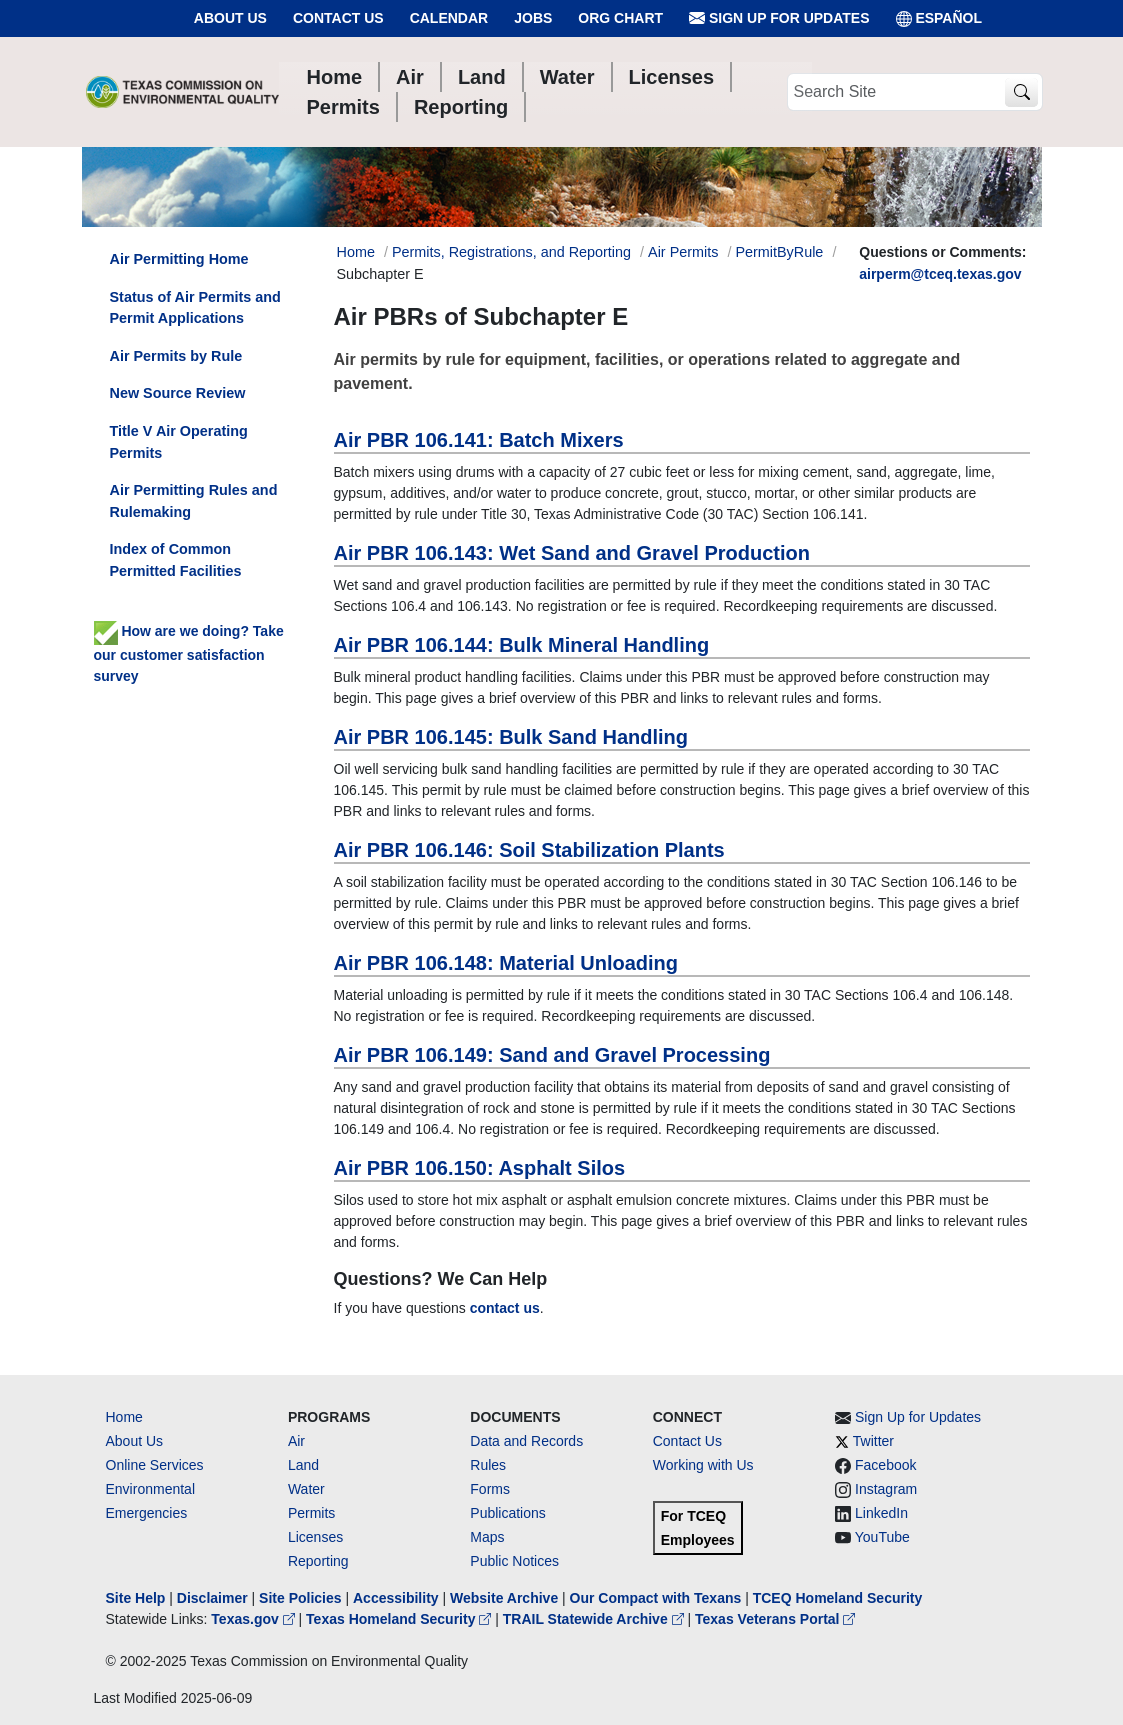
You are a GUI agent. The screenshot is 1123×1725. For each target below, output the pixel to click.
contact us (505, 1308)
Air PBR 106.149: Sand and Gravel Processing (552, 1055)
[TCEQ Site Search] (1021, 92)
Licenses (315, 1537)
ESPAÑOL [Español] (939, 18)
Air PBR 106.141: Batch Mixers (479, 440)
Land (303, 1465)
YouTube (882, 1537)
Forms (490, 1489)
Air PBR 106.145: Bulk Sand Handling (511, 737)
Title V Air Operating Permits (179, 442)
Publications (508, 1513)
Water (306, 1489)
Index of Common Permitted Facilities (176, 560)
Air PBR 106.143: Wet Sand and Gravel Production (572, 553)
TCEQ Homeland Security (838, 1598)
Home (124, 1417)
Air (296, 1441)
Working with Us (703, 1465)
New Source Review (178, 393)
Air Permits (683, 252)
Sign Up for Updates (779, 18)
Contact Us (338, 18)
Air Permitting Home (179, 259)
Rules (488, 1465)
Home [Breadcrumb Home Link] (356, 252)
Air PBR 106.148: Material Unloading (506, 963)
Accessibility (398, 1598)
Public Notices (514, 1561)
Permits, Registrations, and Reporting (511, 252)
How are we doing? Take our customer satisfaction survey (189, 653)
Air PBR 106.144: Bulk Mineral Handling (522, 645)
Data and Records (526, 1441)
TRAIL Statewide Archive (595, 1619)
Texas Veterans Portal (775, 1619)
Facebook (885, 1465)
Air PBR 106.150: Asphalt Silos (480, 1168)
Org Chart (620, 18)
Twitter (873, 1441)
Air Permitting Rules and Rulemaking (194, 501)
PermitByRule (779, 252)
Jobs (533, 18)
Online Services (155, 1465)
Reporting (318, 1561)
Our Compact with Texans (656, 1598)
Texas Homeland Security (400, 1619)
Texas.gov (254, 1619)
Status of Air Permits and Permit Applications (195, 308)
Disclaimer (212, 1598)
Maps (487, 1537)
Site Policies (300, 1598)
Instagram (886, 1489)
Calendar (449, 18)
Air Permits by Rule (176, 356)
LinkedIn (881, 1513)
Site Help (136, 1598)
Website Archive (504, 1598)
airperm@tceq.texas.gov (940, 274)
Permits (311, 1513)
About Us (230, 18)
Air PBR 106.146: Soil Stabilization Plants (529, 850)
